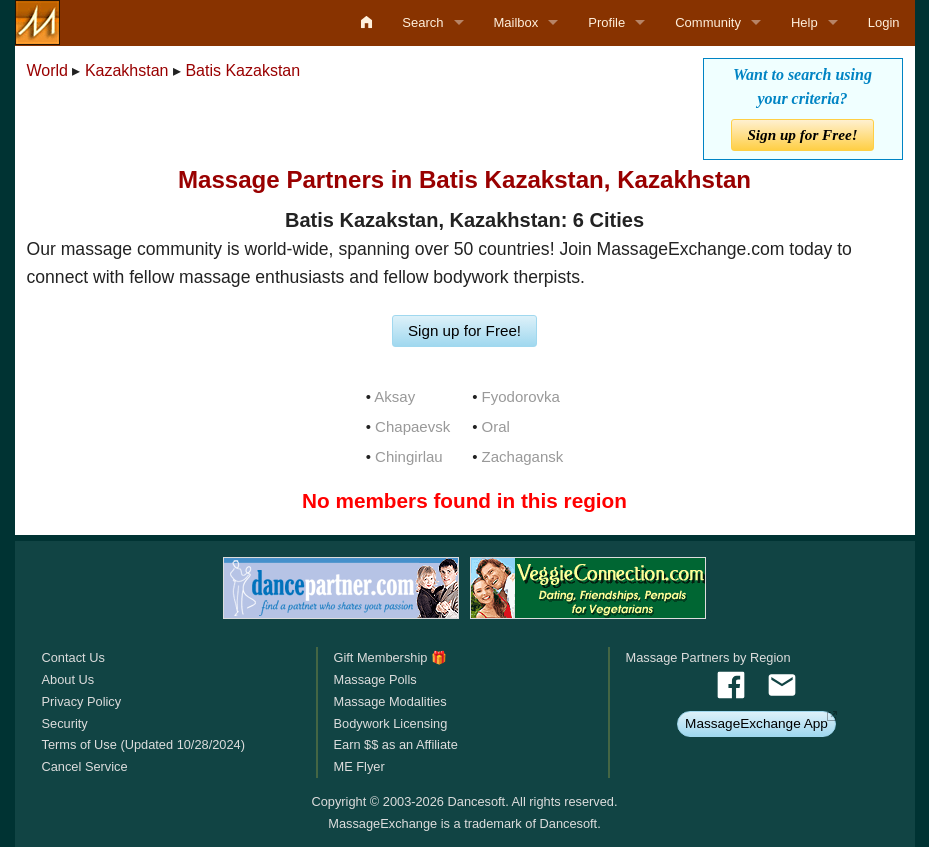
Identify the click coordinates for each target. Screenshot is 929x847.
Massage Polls (374, 679)
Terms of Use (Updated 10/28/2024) (143, 744)
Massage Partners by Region (708, 657)
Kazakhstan (127, 70)
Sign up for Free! (802, 134)
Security (65, 723)
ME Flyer (358, 766)
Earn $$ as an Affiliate (395, 744)
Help (804, 22)
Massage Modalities (389, 701)
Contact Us (73, 657)
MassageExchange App (756, 723)
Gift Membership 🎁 (389, 657)
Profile (606, 22)
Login (884, 22)
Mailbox (516, 22)
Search (422, 22)
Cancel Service (85, 766)
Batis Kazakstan (242, 70)
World (48, 70)
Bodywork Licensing (390, 723)
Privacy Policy (82, 701)
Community (708, 22)
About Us (68, 679)
